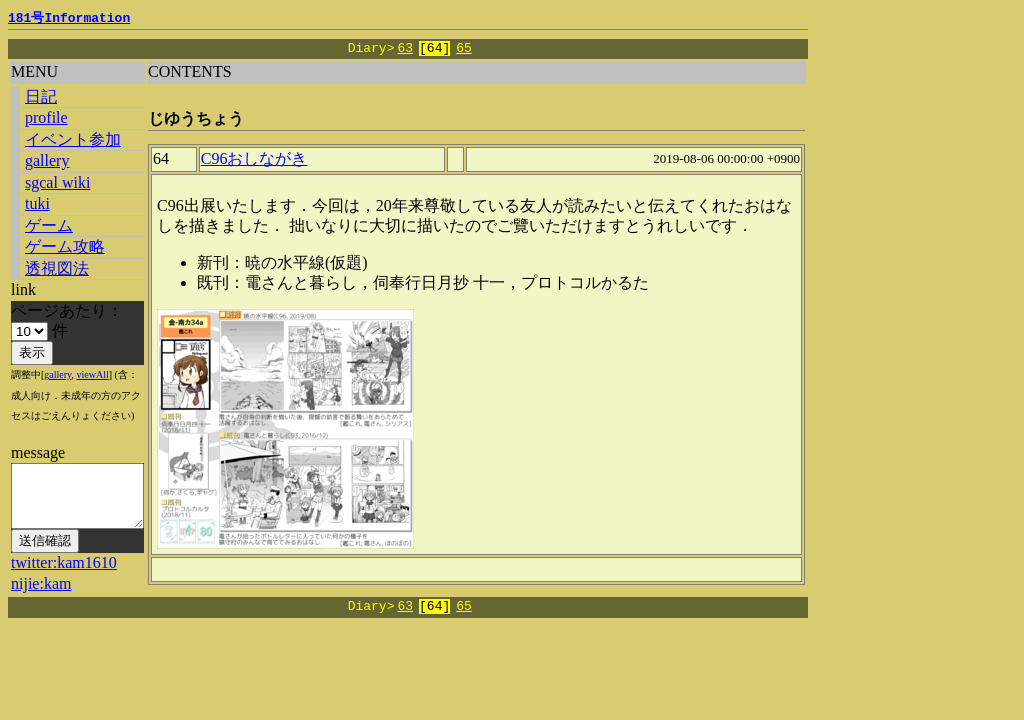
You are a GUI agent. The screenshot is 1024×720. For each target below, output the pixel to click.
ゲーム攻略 (65, 246)
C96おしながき (267, 164)
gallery (47, 160)
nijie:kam (41, 595)
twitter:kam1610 (64, 574)
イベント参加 (73, 139)
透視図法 (57, 268)
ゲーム (49, 225)
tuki (37, 203)
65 (464, 49)
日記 (41, 96)
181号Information (69, 19)
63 (405, 49)
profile (46, 117)
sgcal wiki (57, 182)
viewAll (92, 374)
